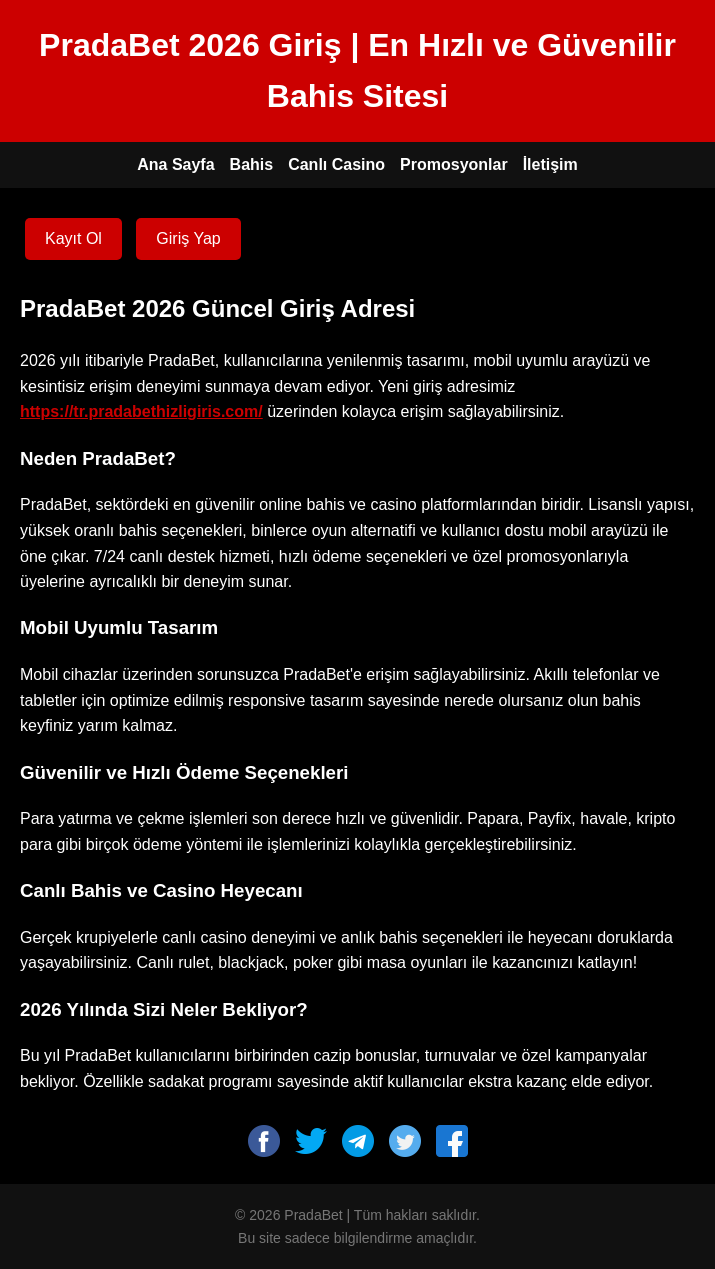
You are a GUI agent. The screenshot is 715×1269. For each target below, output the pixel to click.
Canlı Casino (336, 164)
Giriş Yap (188, 238)
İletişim (550, 164)
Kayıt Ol (73, 238)
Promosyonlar (454, 164)
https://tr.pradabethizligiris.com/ (141, 411)
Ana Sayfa (175, 164)
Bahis (252, 164)
